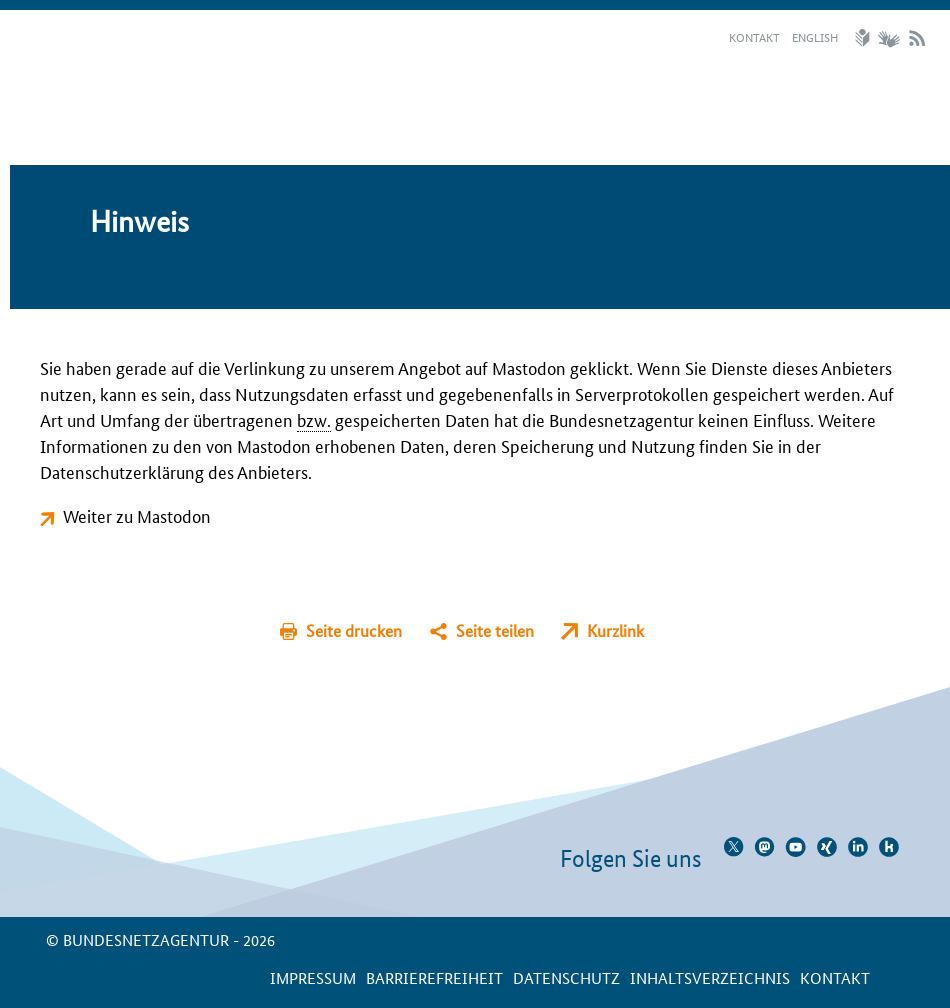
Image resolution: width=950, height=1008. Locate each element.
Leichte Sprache (865, 38)
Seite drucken (354, 630)
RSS (917, 38)
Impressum (313, 977)
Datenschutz (566, 977)
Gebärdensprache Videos (888, 38)
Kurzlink (615, 630)
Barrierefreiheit (434, 977)
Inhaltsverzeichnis (710, 977)
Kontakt (754, 36)
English (815, 36)
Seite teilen (495, 630)
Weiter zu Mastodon (137, 515)
